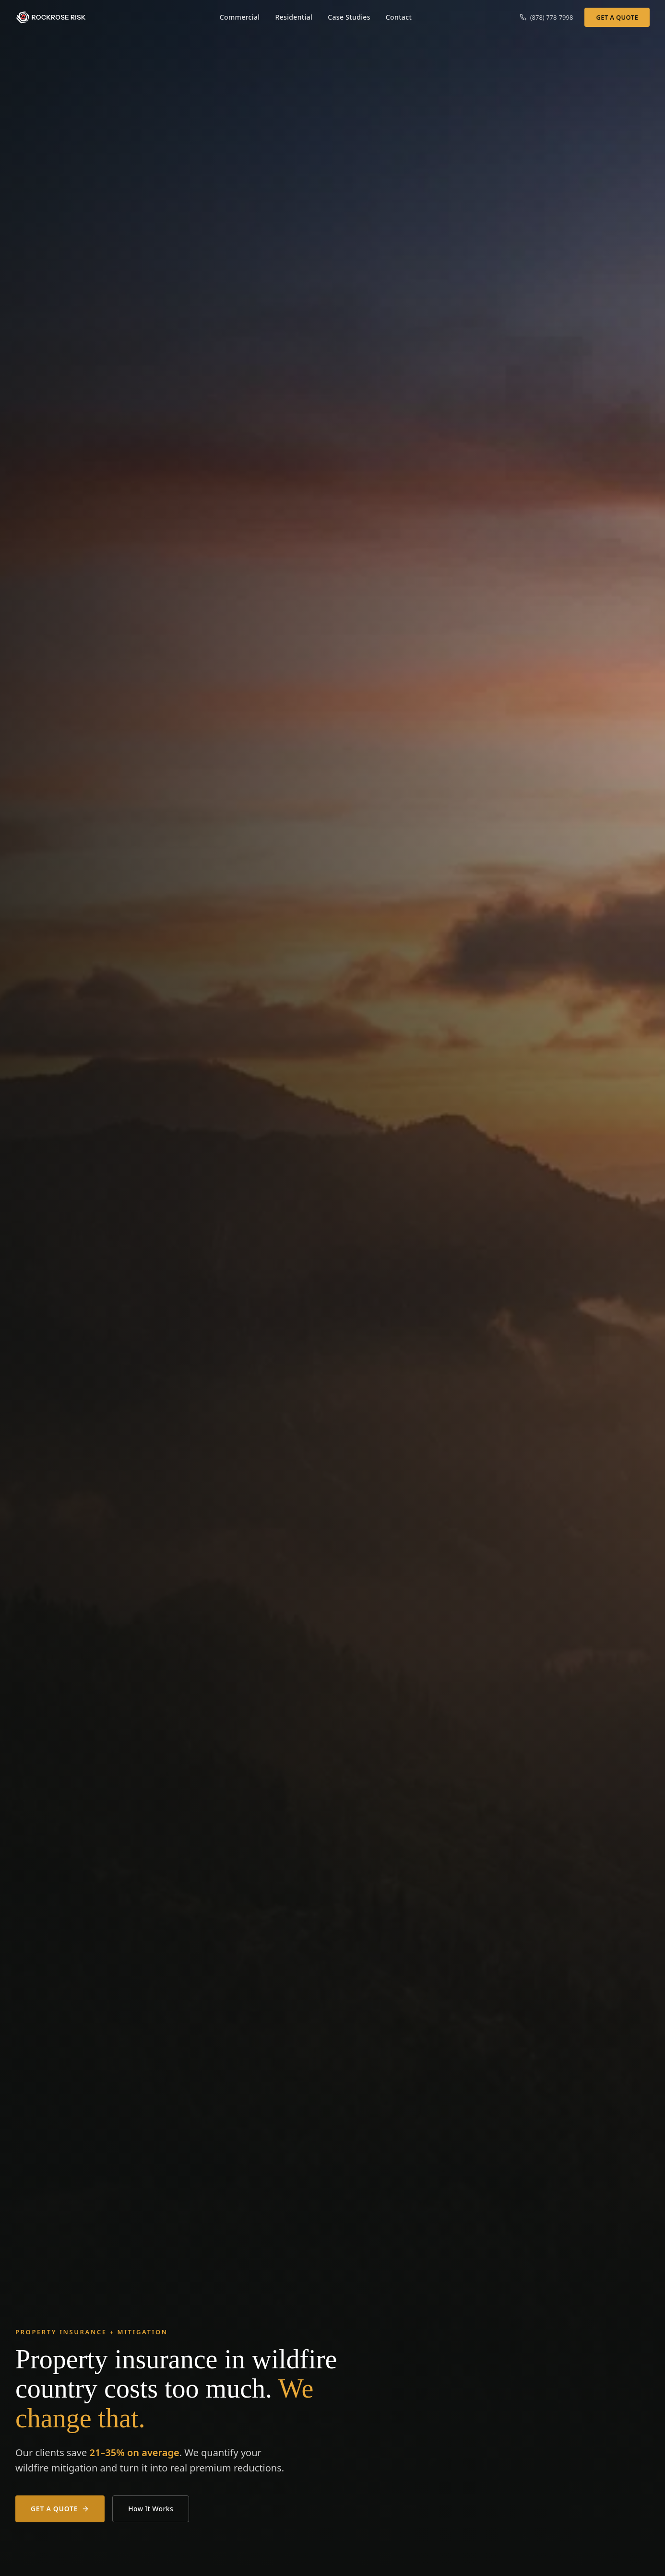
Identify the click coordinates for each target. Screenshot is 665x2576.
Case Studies (349, 17)
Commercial (240, 17)
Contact (399, 17)
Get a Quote (617, 17)
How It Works (150, 2508)
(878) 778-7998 (546, 17)
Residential (293, 17)
